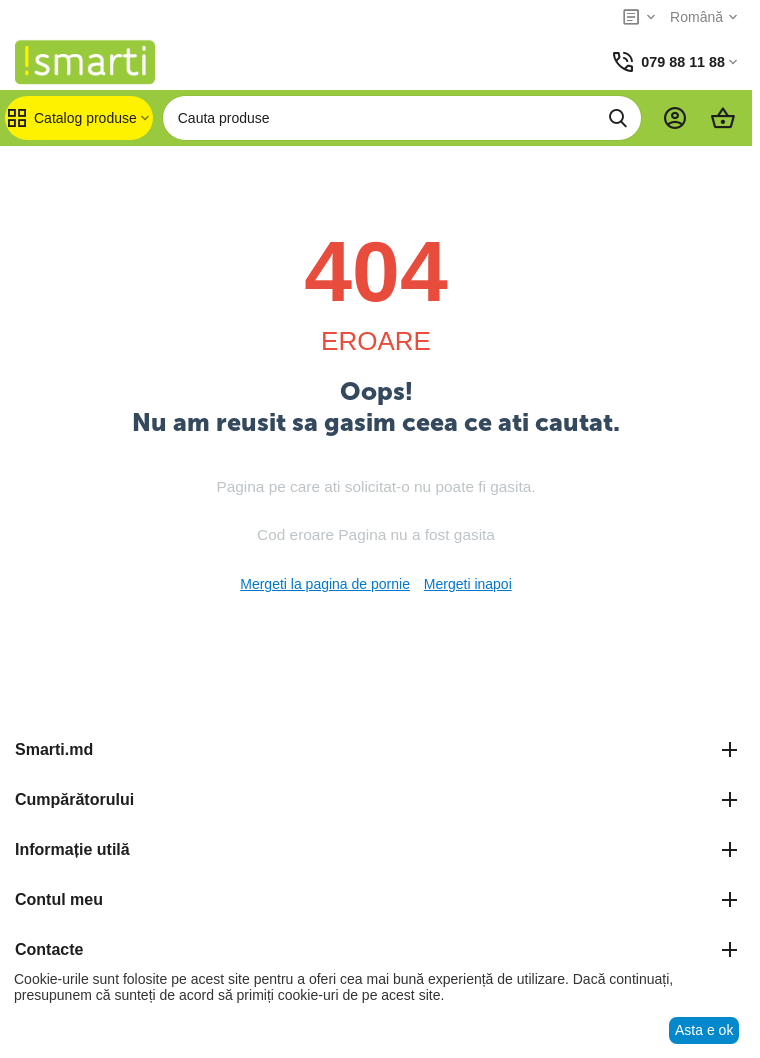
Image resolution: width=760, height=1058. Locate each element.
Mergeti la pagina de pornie (325, 584)
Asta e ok (704, 1030)
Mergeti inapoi (468, 584)
